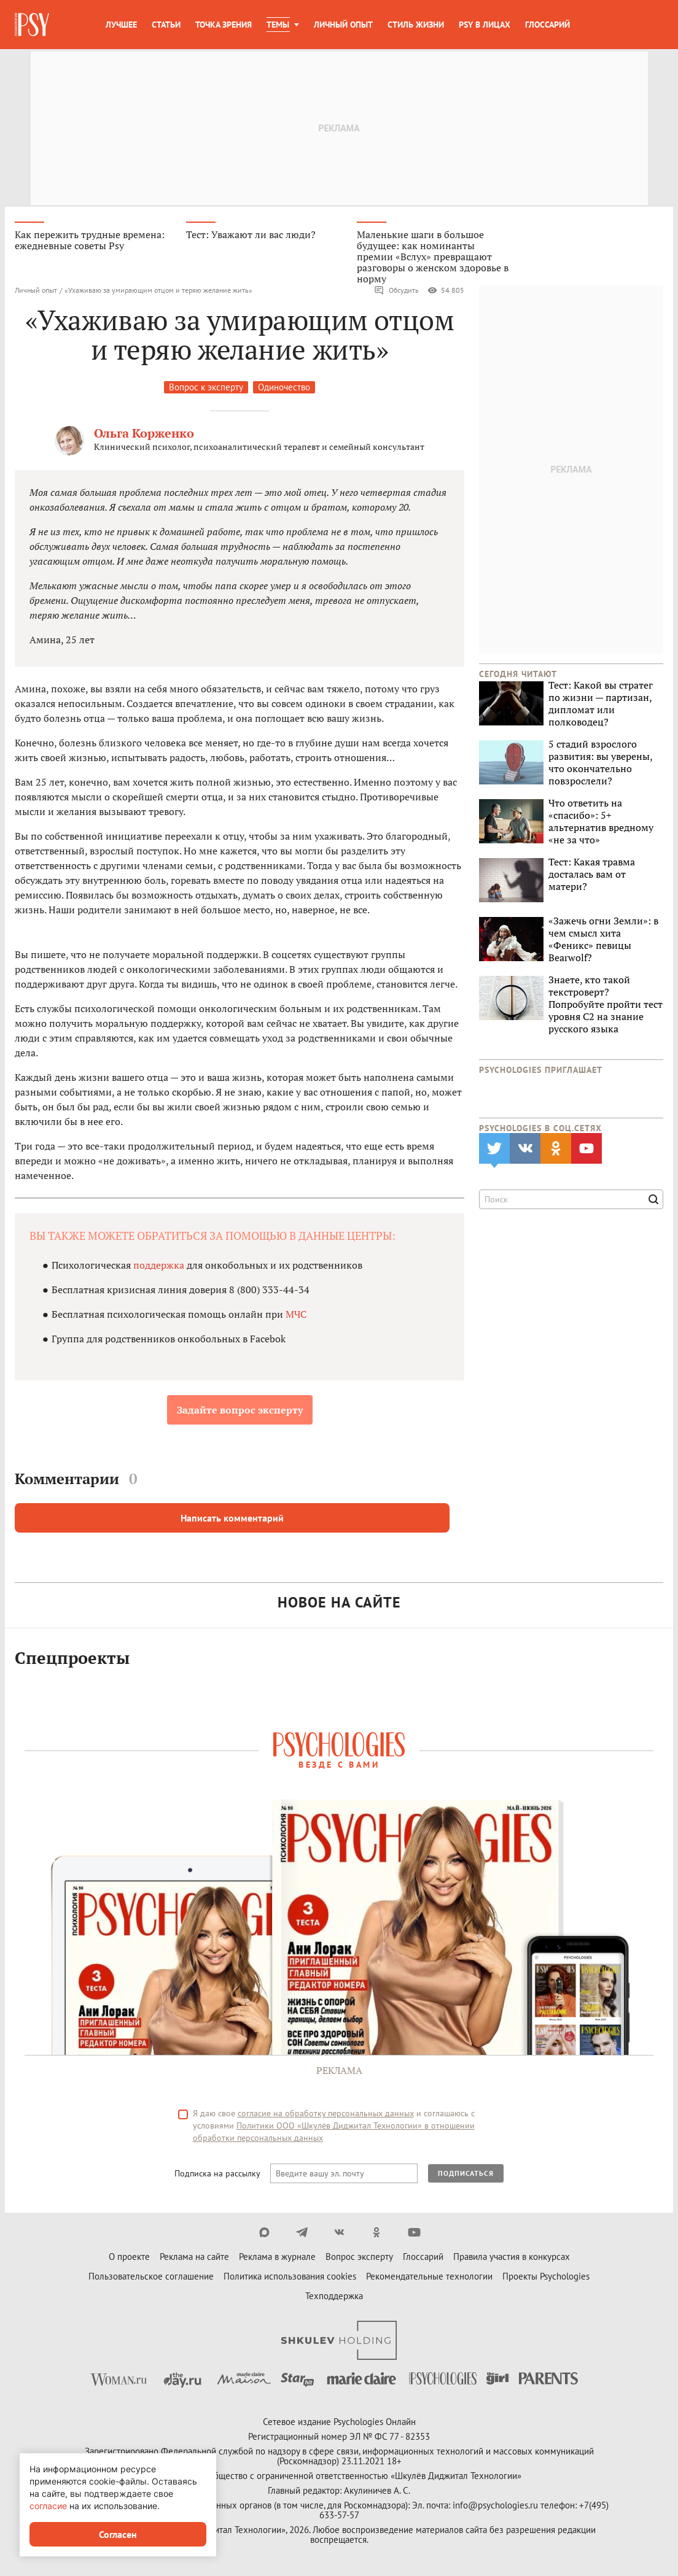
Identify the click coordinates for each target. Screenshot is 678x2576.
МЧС (296, 1316)
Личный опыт (343, 24)
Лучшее (121, 24)
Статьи (166, 24)
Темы (278, 24)
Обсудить (396, 292)
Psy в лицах (484, 24)
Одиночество (284, 389)
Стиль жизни (416, 24)
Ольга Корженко (144, 435)
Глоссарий (547, 24)
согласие (48, 2506)
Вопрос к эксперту (206, 389)
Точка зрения (223, 24)
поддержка (160, 1267)
